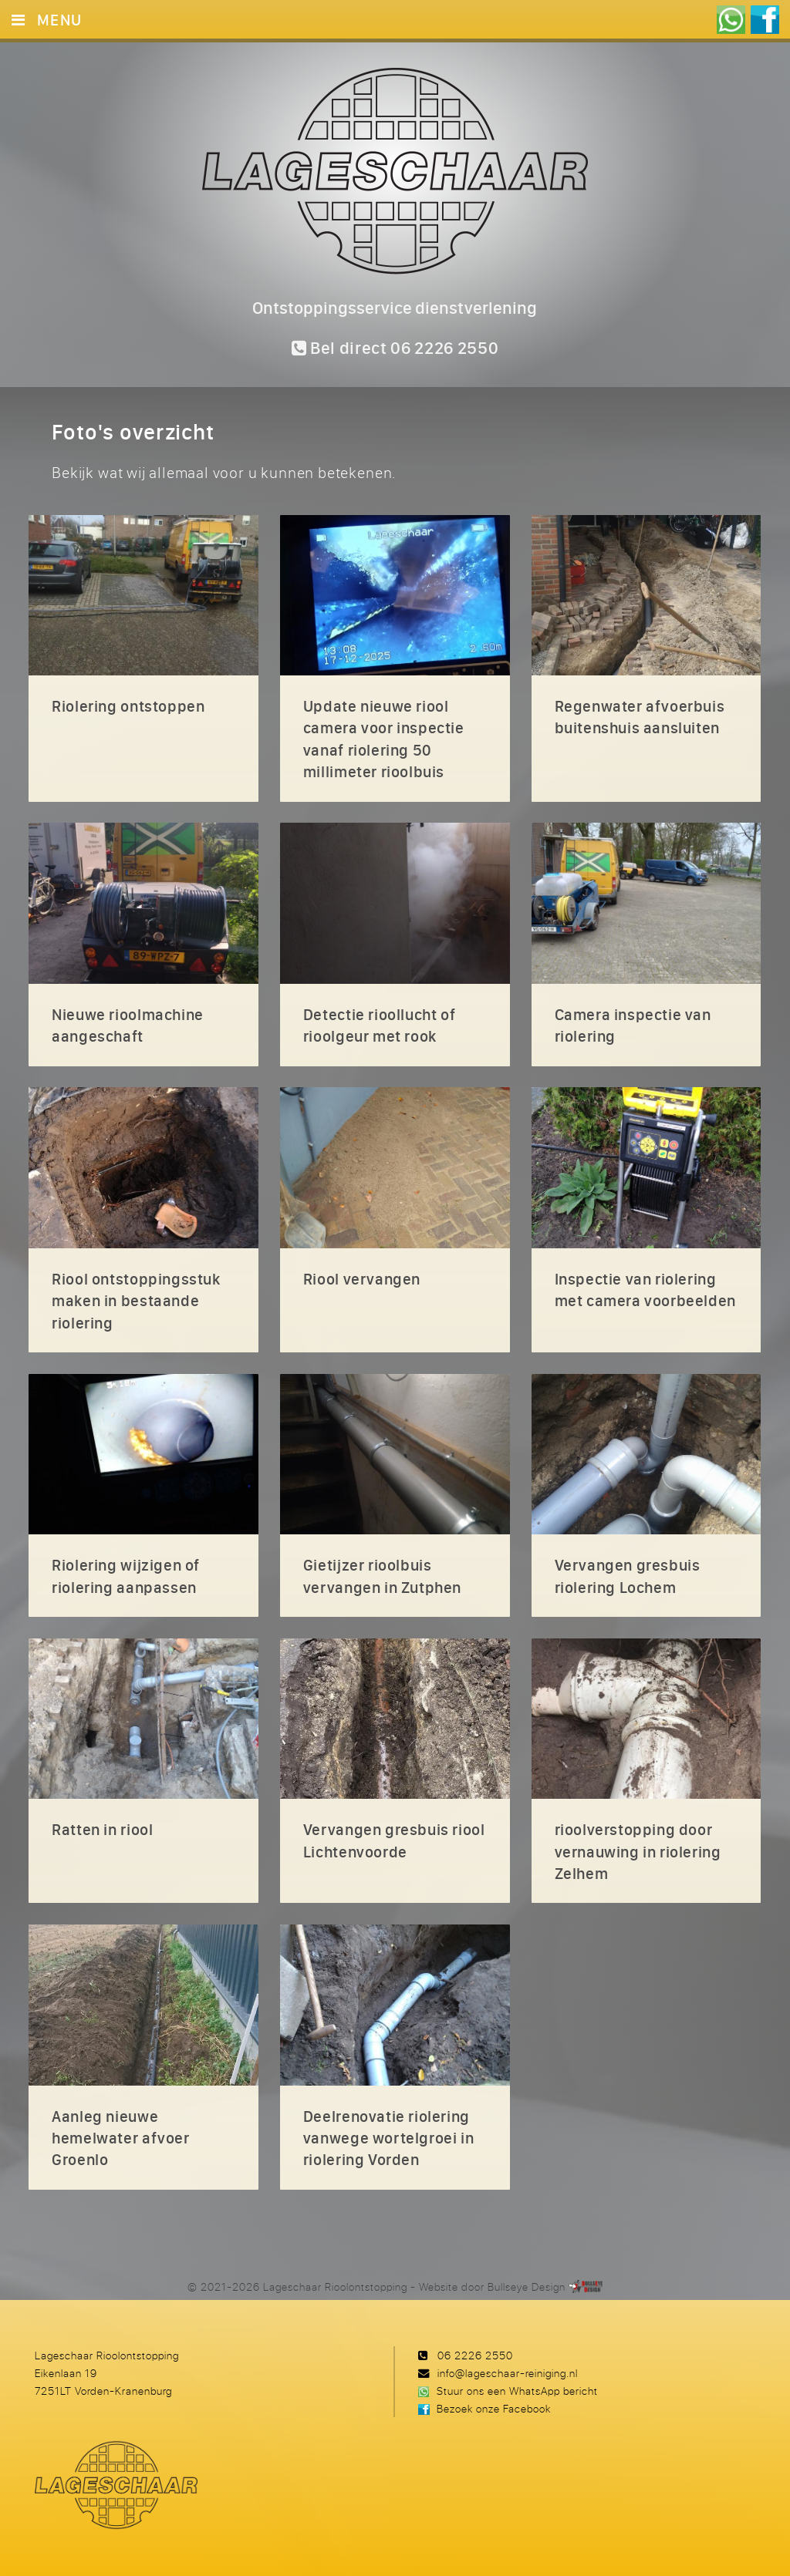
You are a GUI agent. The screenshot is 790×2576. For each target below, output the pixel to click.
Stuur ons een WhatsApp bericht (517, 2390)
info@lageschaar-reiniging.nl (507, 2373)
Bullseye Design (526, 2286)
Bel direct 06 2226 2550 (395, 347)
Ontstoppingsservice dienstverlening (394, 307)
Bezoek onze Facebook (494, 2408)
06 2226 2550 (475, 2355)
